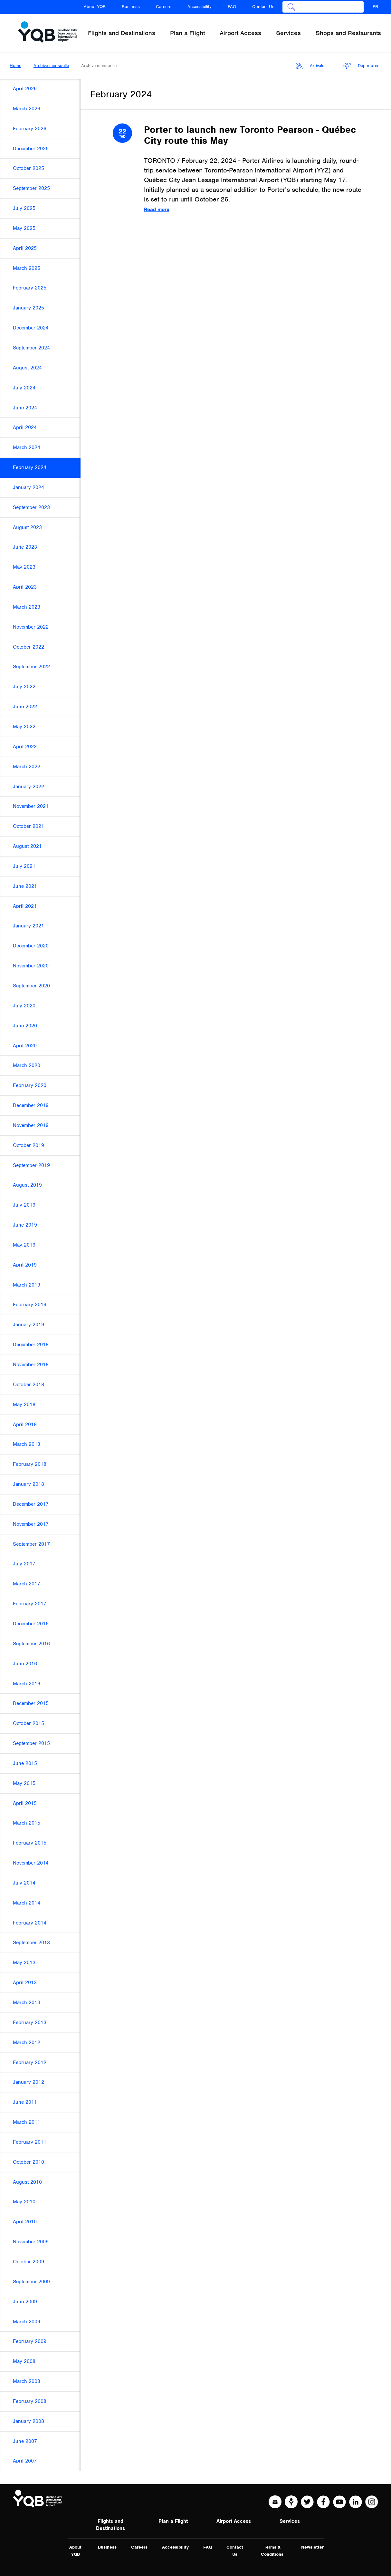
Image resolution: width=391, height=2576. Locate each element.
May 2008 (24, 2361)
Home (15, 65)
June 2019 (25, 1225)
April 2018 (25, 1424)
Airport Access (233, 2521)
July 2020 (24, 1006)
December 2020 (31, 946)
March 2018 (26, 1444)
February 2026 (29, 128)
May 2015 (24, 1783)
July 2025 (24, 208)
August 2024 (27, 368)
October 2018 (28, 1384)
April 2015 (25, 1803)
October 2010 (28, 2162)
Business (131, 6)
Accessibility (199, 6)
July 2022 (24, 686)
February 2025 (29, 288)
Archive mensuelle (51, 65)
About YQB (95, 6)
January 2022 (28, 786)
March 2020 (26, 1065)
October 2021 (28, 826)
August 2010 (27, 2182)
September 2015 (31, 1743)
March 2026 (26, 108)
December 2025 (31, 148)
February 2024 (29, 467)
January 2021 (28, 926)
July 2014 (24, 1883)
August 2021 (27, 846)
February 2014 (29, 1923)
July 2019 (24, 1205)
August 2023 (27, 527)
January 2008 (28, 2421)
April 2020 (25, 1046)
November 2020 (31, 966)
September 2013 (31, 1942)
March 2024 (26, 447)
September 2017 (31, 1544)
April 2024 (25, 427)
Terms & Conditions (272, 2550)
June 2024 (25, 408)
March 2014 (26, 1903)
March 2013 (26, 2002)
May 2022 (24, 726)
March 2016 (26, 1683)
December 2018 (31, 1344)
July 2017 (24, 1564)
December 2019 (31, 1105)
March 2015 (26, 1823)
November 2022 (31, 627)
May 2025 (24, 228)
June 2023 (25, 547)
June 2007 (25, 2441)
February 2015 (29, 1843)
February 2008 (29, 2401)
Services (290, 2521)
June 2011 (25, 2102)
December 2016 (31, 1624)
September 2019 (31, 1165)
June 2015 (25, 1763)
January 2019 (28, 1324)
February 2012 (29, 2062)
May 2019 (24, 1245)
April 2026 (25, 88)
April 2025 (25, 248)
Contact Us (263, 6)
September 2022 (31, 666)
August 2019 (27, 1185)
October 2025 (28, 168)
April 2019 (25, 1265)
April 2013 (25, 1982)
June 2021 (25, 886)
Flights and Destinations (110, 2525)
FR (375, 6)
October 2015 (28, 1723)
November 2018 (31, 1364)
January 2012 (28, 2082)
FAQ (232, 6)
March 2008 (26, 2381)
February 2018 (29, 1464)
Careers (163, 6)
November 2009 (31, 2241)
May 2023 (24, 567)
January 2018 (28, 1484)
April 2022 (25, 746)
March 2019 (26, 1285)
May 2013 (24, 1962)
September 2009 (31, 2281)
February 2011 (29, 2142)
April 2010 (25, 2221)
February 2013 (29, 2022)
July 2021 (24, 866)
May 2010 (24, 2202)
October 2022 (28, 647)
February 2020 (29, 1085)
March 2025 (26, 268)
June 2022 (25, 706)
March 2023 (26, 607)
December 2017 (31, 1504)
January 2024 (28, 487)
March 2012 (26, 2042)
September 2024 (31, 348)
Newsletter (312, 2547)
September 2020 (31, 986)
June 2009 (25, 2301)
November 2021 (31, 806)
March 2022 (26, 766)
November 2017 (31, 1524)
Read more (156, 209)
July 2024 (24, 388)
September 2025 (31, 188)
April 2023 (25, 587)
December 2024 (31, 328)
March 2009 (26, 2321)
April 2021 (25, 906)
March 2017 (26, 1584)
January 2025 (28, 308)
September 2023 (31, 507)
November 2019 (31, 1125)
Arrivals (310, 66)
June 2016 (25, 1663)
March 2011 (26, 2122)
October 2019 (28, 1145)
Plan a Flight (173, 2521)
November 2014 (31, 1863)
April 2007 (25, 2461)
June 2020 (25, 1026)
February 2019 (29, 1304)
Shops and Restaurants (348, 33)
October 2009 (28, 2261)
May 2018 (24, 1404)
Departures (361, 66)
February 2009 (29, 2341)
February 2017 (29, 1604)
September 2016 (31, 1644)
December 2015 (31, 1703)
